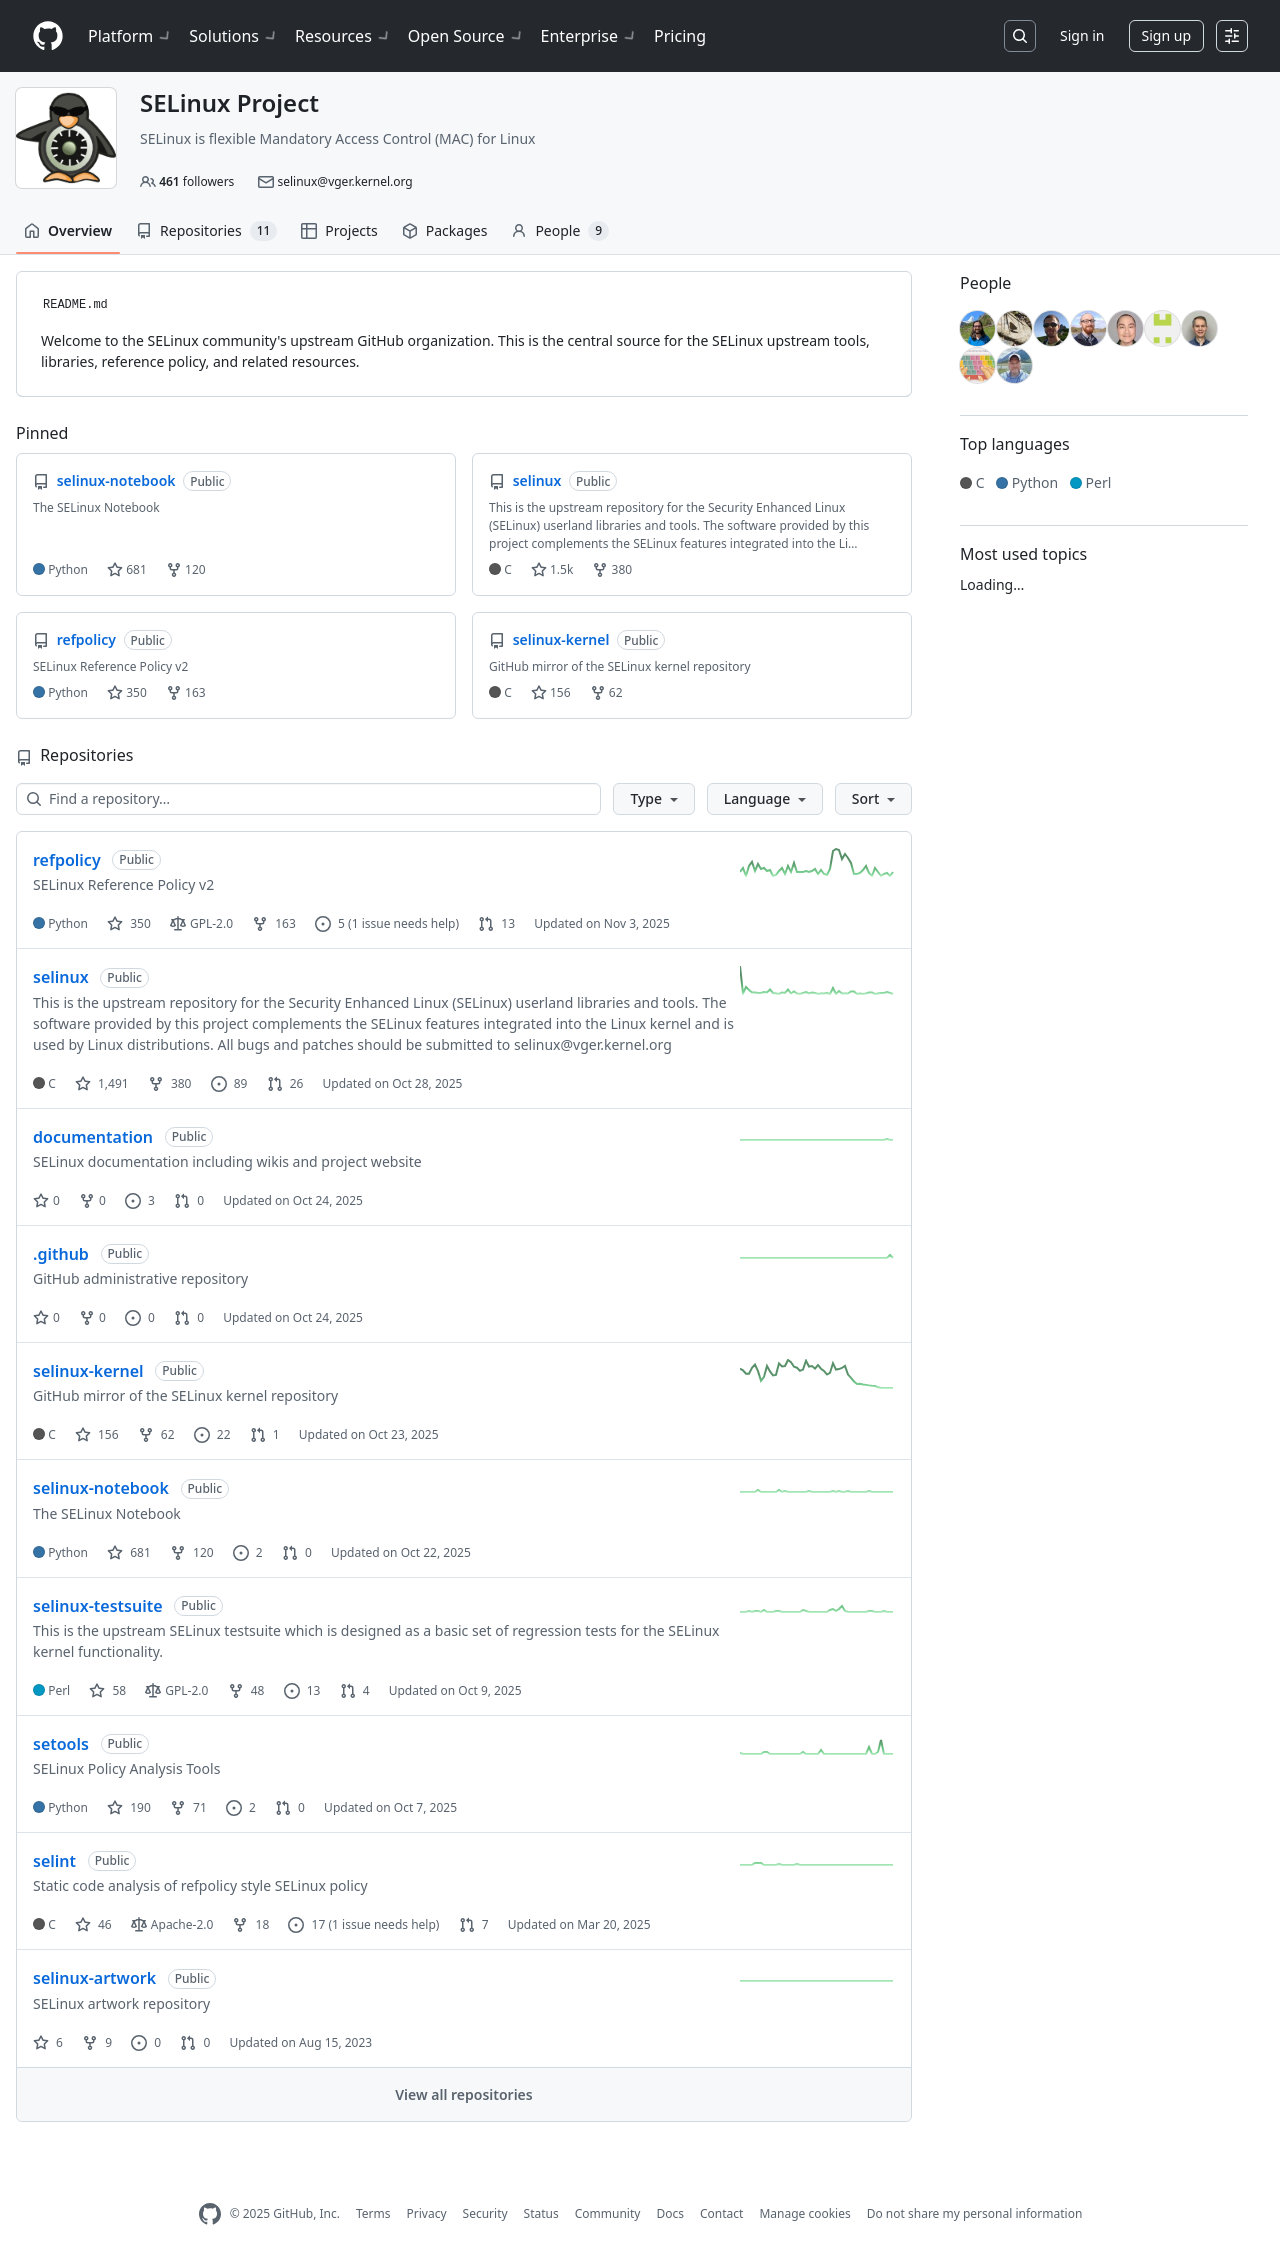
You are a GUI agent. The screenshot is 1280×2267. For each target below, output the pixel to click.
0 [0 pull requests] (189, 1200)
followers (196, 181)
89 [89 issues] (229, 1083)
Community (608, 2213)
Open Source (466, 36)
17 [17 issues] (306, 1924)
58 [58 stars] (107, 1690)
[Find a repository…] (308, 799)
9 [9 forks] (97, 2042)
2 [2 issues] (248, 1552)
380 (612, 569)
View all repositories (463, 2094)
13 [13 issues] (302, 1690)
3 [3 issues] (140, 1200)
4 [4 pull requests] (355, 1690)
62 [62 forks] (156, 1434)
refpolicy (67, 860)
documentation (93, 1137)
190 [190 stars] (129, 1807)
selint (54, 1861)
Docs (670, 2213)
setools (61, 1744)
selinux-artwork (94, 1978)
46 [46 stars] (93, 1924)
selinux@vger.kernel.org (344, 181)
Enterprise (589, 36)
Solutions (234, 36)
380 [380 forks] (170, 1083)
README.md (75, 305)
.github (61, 1254)
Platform (130, 36)
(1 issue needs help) (403, 923)
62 (606, 692)
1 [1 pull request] (265, 1434)
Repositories (206, 231)
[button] (653, 799)
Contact (721, 2213)
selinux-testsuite (98, 1606)
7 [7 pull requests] (474, 1924)
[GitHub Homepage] (210, 2214)
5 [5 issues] (330, 923)
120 (186, 569)
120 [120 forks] (192, 1552)
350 (127, 692)
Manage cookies (804, 2213)
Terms (373, 2213)
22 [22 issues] (212, 1434)
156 (551, 692)
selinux (61, 977)
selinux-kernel (88, 1371)
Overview (68, 230)
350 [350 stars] (129, 923)
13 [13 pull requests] (496, 923)
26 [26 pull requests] (285, 1083)
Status (541, 2213)
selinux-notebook (101, 1488)
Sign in (1082, 35)
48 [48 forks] (246, 1690)
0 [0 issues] (140, 1317)
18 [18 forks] (250, 1924)
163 (186, 692)
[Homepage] (48, 36)
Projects (339, 230)
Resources (343, 36)
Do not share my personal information (975, 2213)
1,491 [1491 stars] (102, 1083)
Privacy (427, 2213)
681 (127, 569)
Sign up (1166, 35)
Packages (445, 230)
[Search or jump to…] (1020, 36)
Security (485, 2213)
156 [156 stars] (97, 1434)
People (560, 231)
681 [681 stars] (129, 1552)
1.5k (552, 569)
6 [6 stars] (48, 2042)
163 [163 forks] (274, 923)
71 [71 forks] (188, 1807)
